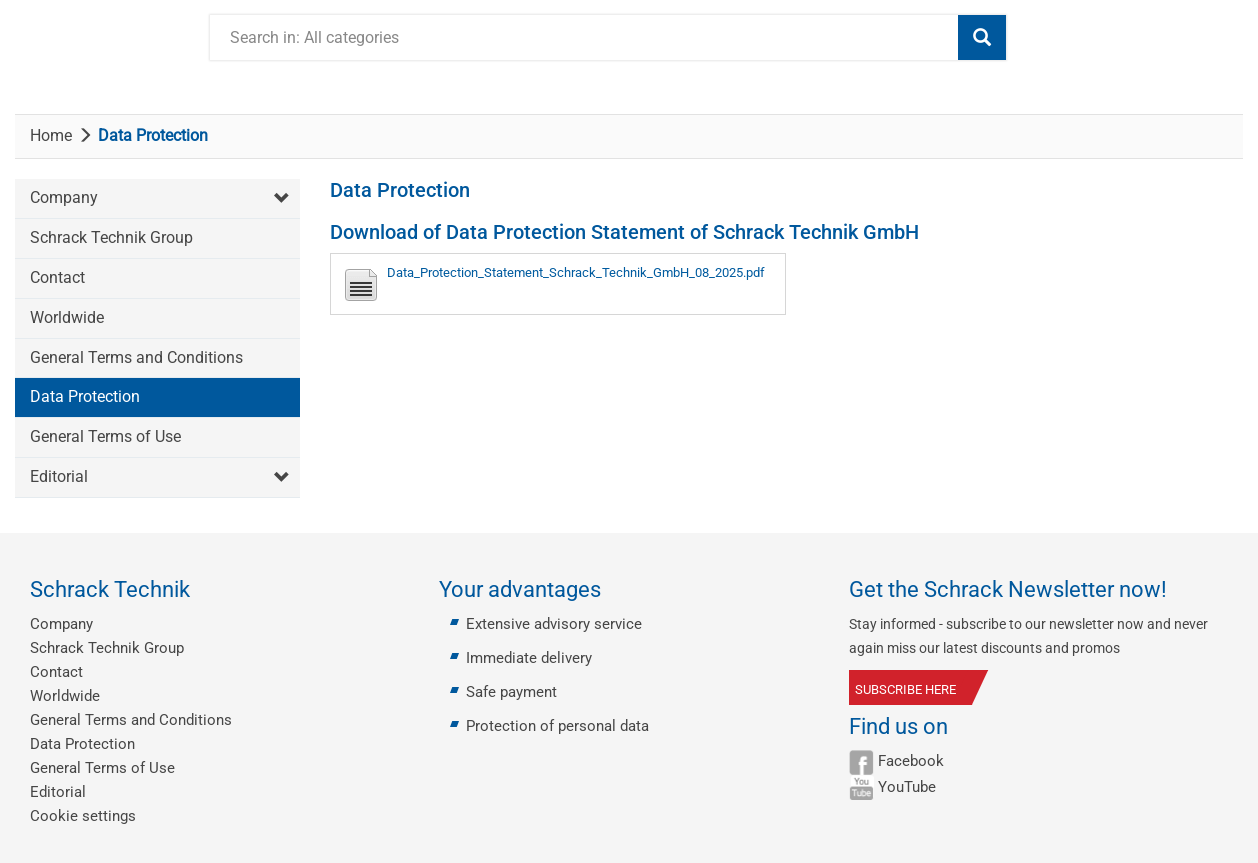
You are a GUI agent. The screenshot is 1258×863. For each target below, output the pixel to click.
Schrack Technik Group (111, 237)
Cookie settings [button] (83, 816)
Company (64, 197)
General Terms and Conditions (136, 357)
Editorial (59, 476)
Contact (57, 277)
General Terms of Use (105, 436)
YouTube (907, 787)
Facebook (911, 761)
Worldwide (67, 317)
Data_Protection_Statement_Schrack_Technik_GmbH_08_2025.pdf (576, 273)
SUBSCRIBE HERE (905, 689)
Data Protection (85, 396)
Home (51, 135)
